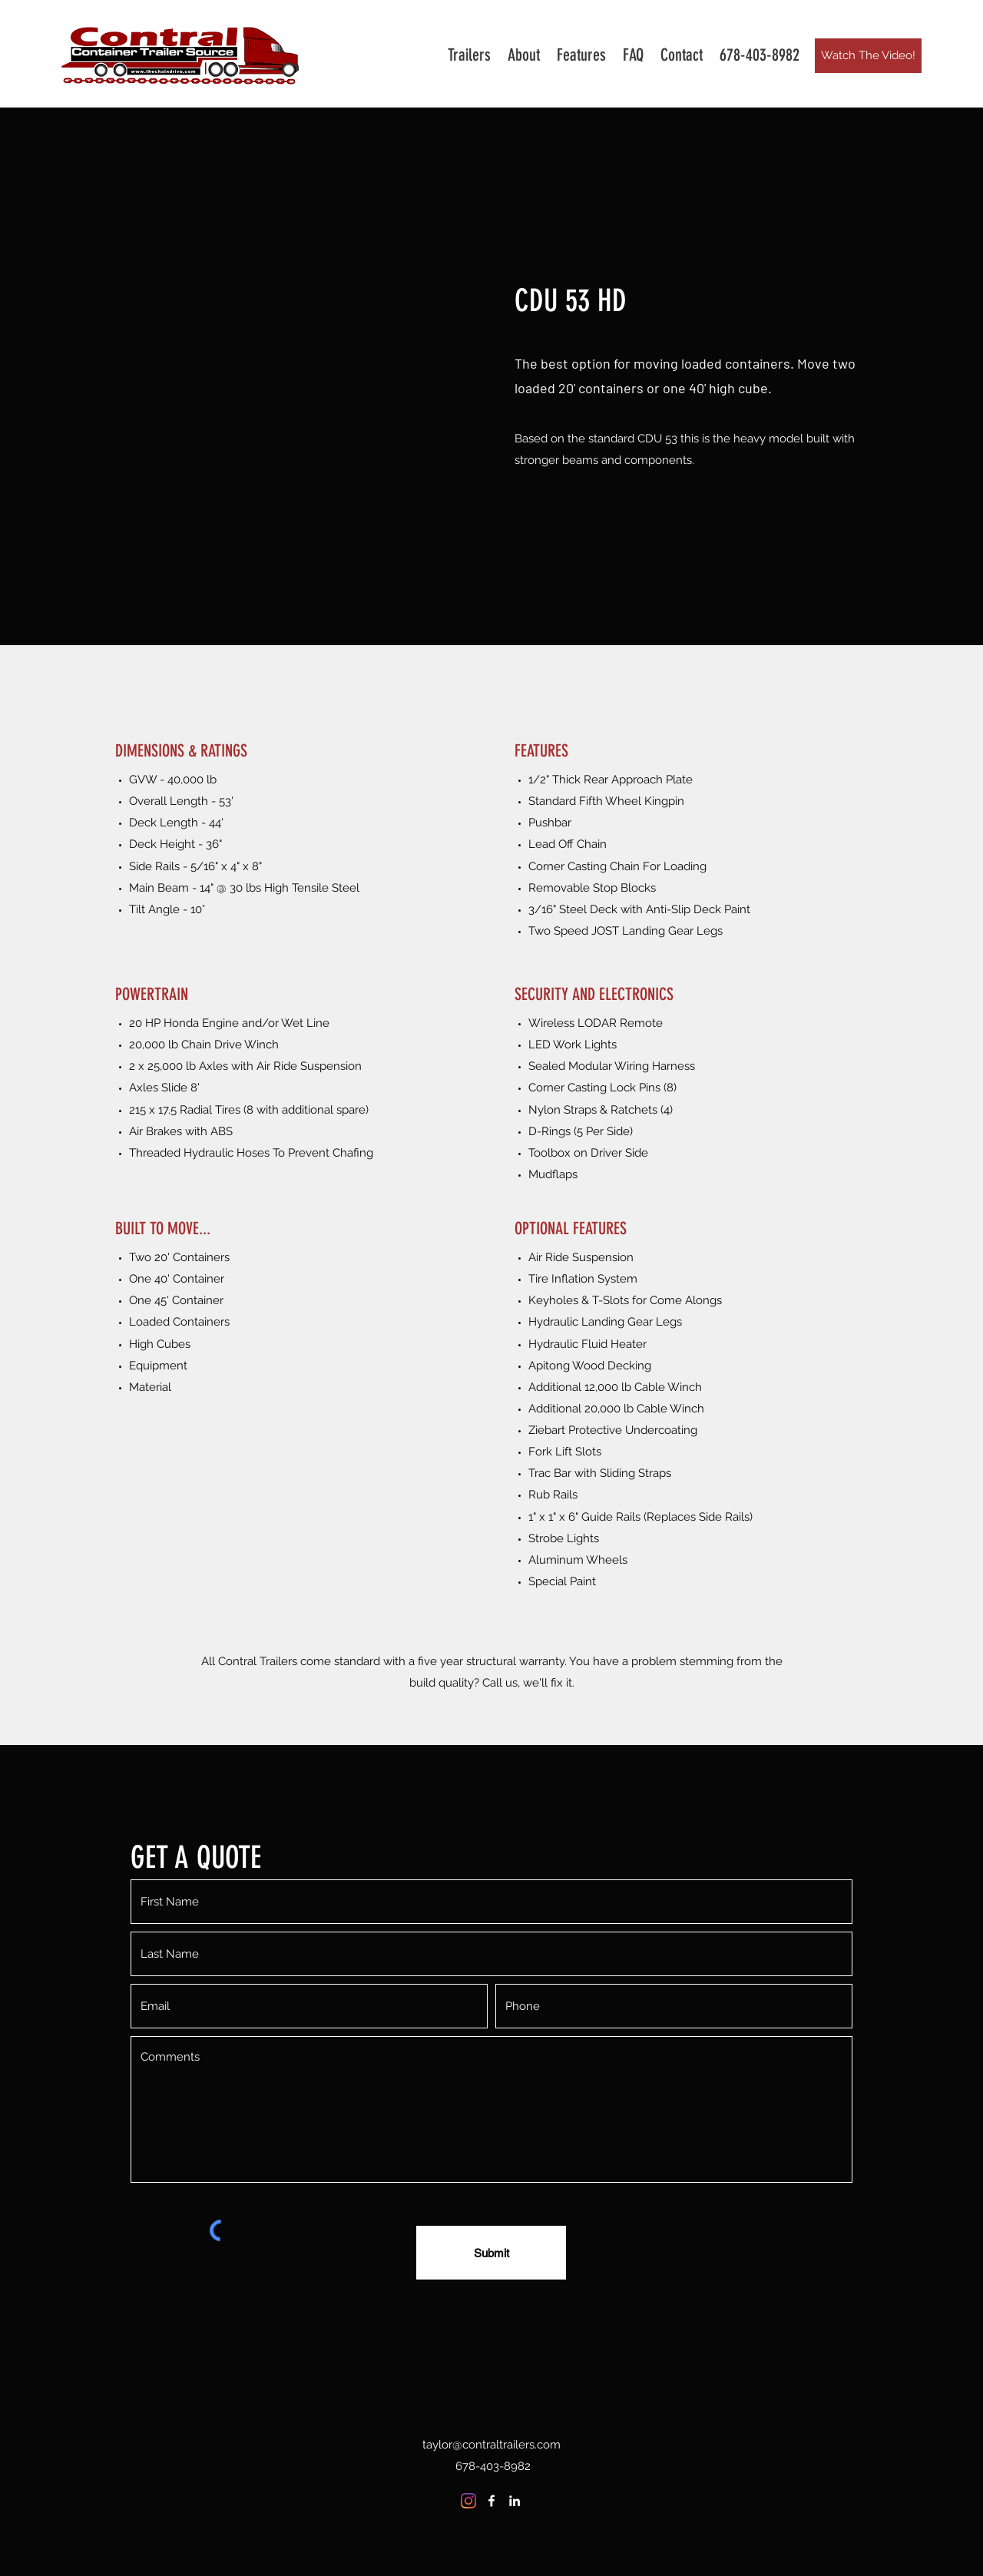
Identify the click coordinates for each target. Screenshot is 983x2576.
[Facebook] (491, 2500)
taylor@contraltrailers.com (491, 2445)
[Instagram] (468, 2500)
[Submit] (491, 2253)
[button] (469, 55)
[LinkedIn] (514, 2500)
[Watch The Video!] (868, 55)
